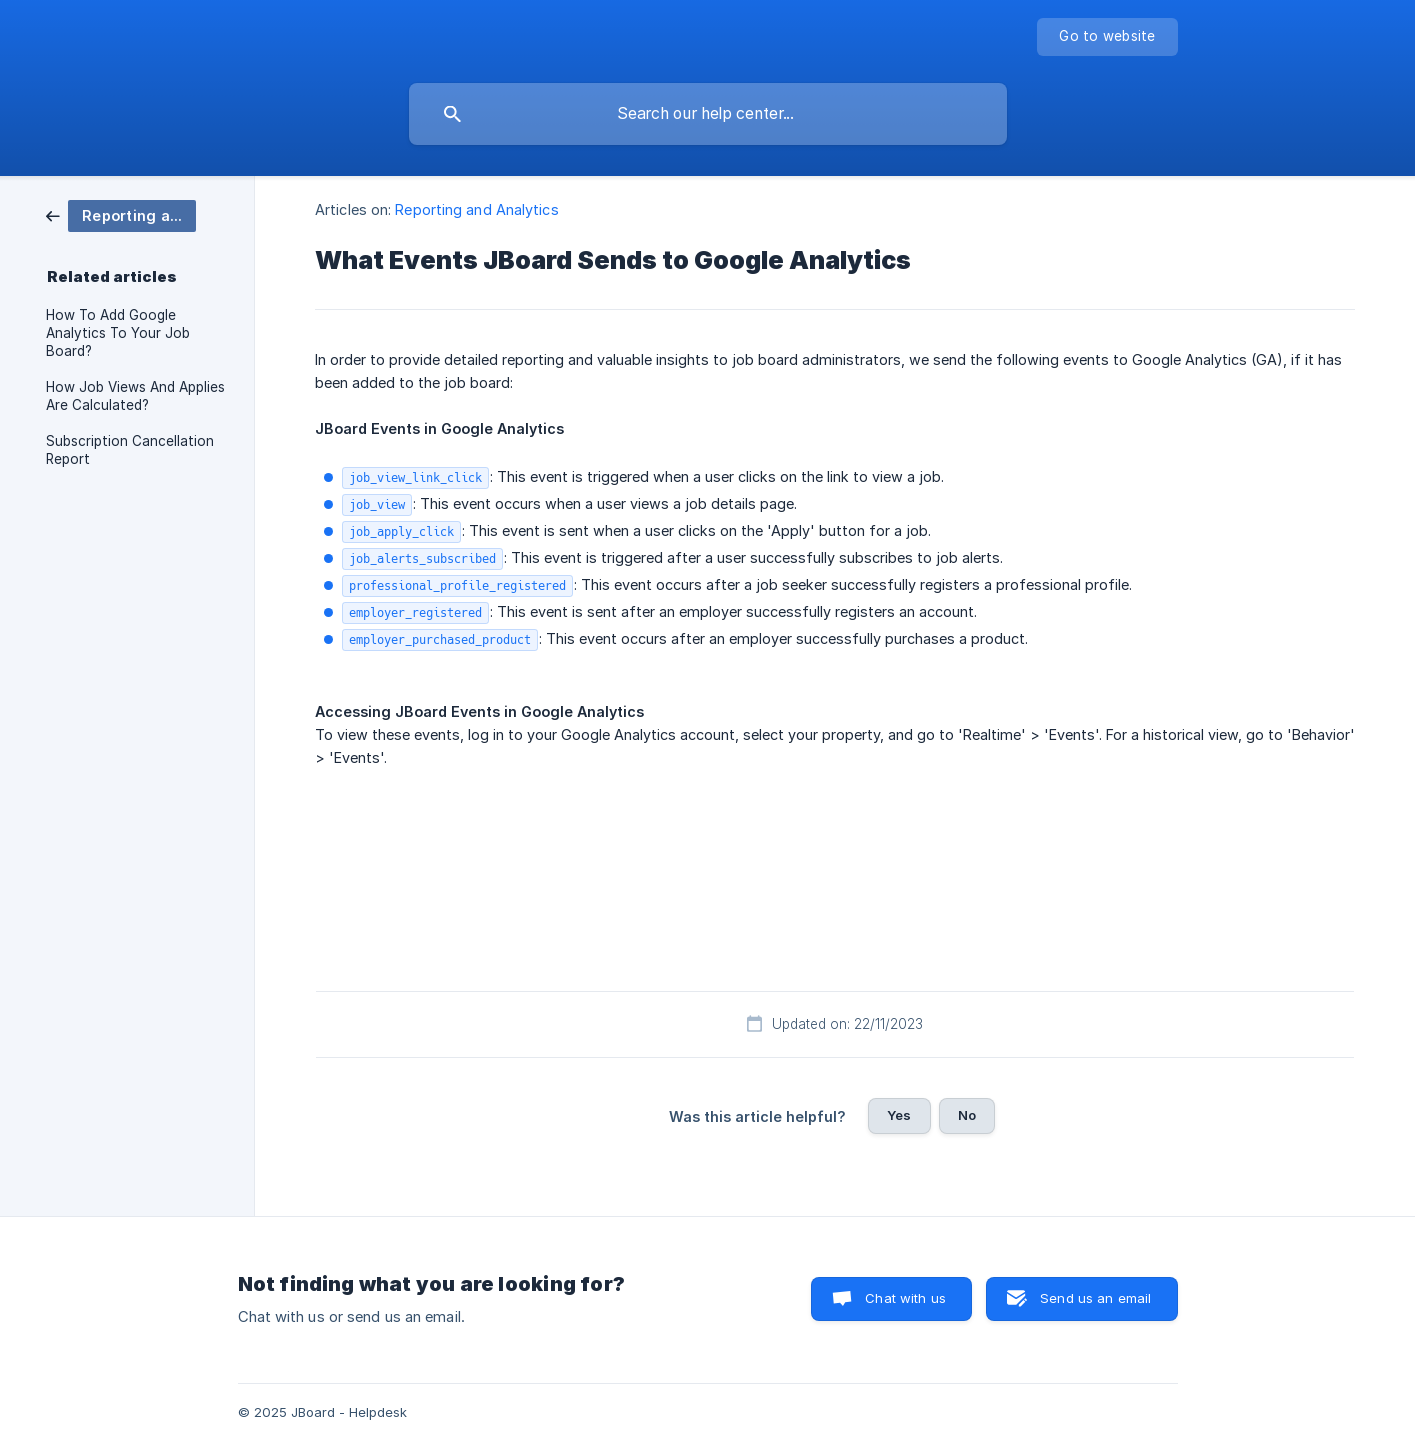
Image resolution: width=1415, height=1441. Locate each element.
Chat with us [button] (905, 1298)
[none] (1107, 37)
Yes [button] (899, 1115)
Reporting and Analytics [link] (476, 209)
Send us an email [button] (1095, 1298)
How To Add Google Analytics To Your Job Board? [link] (118, 333)
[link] (121, 214)
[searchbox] (708, 114)
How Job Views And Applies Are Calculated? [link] (135, 396)
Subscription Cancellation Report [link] (130, 450)
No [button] (967, 1115)
